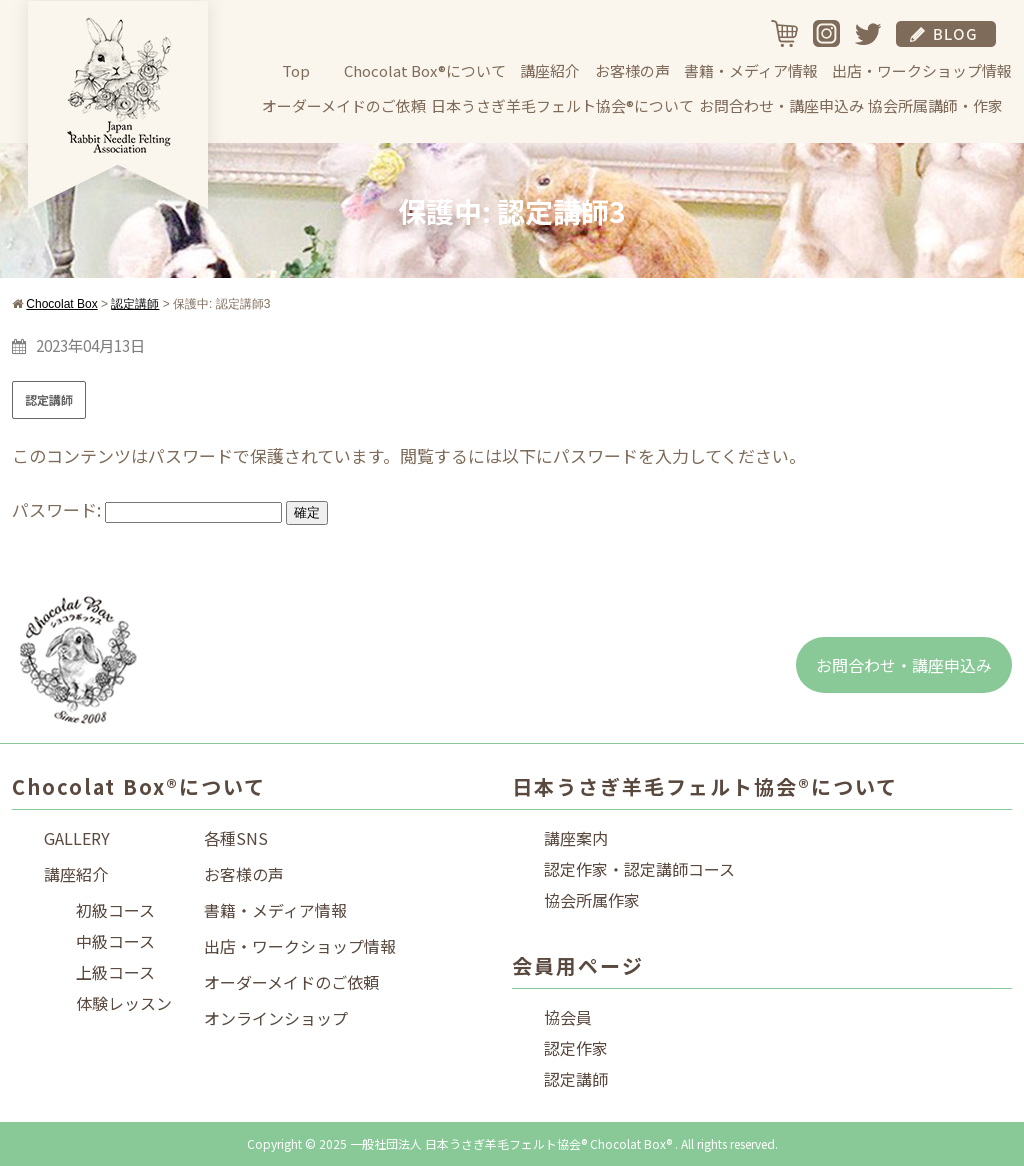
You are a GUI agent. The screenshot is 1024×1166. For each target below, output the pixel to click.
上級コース (115, 972)
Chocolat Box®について (425, 70)
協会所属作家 (592, 900)
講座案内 (576, 838)
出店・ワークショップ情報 (922, 70)
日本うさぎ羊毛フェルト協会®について (562, 105)
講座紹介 (550, 70)
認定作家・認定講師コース (639, 869)
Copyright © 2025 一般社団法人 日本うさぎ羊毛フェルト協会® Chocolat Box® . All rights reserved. (512, 1143)
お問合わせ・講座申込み (781, 105)
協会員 (568, 1017)
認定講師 (49, 399)
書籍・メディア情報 (751, 70)
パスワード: (147, 509)
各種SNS (236, 838)
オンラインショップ (276, 1018)
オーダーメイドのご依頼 (344, 105)
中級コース (115, 941)
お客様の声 (632, 70)
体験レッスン (124, 1003)
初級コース (115, 910)
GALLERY (77, 838)
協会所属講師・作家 (935, 105)
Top (296, 70)
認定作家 (576, 1048)
